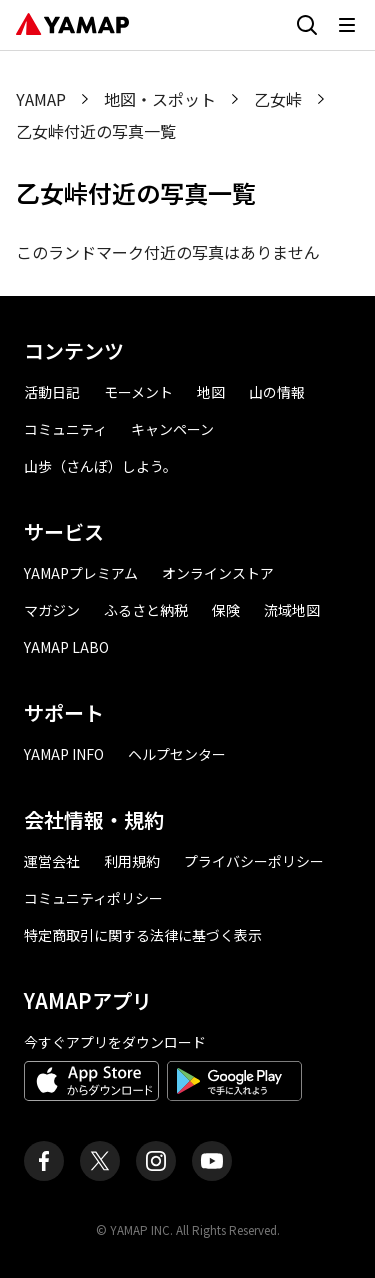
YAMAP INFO (64, 754)
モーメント (138, 392)
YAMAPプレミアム (81, 573)
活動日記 (52, 392)
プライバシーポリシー (254, 861)
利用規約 (132, 861)
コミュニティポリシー (93, 898)
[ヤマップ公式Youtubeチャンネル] (212, 1161)
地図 (211, 392)
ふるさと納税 (146, 610)
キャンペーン (172, 429)
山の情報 (277, 392)
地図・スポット (160, 99)
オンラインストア (218, 573)
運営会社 (52, 861)
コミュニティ (65, 429)
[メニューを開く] (347, 25)
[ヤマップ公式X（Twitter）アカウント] (100, 1161)
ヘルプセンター (177, 754)
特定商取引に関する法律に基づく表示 (143, 935)
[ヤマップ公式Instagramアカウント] (156, 1161)
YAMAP (41, 99)
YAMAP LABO (66, 647)
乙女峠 (278, 99)
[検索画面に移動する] (307, 25)
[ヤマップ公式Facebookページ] (44, 1161)
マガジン (52, 610)
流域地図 (292, 610)
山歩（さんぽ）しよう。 (100, 466)
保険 (226, 610)
